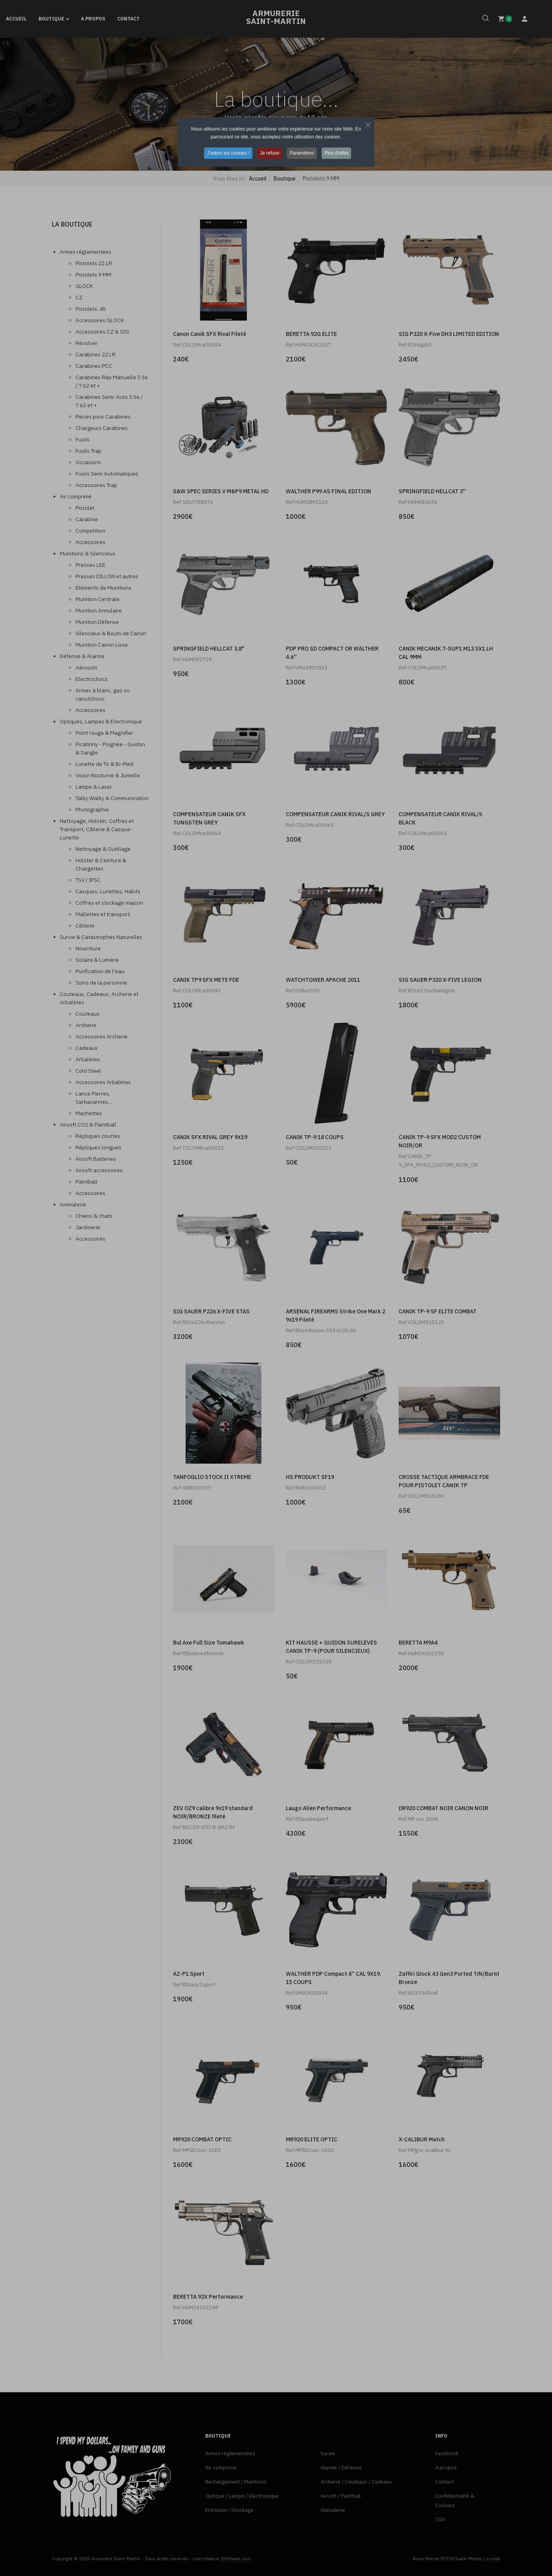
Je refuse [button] (269, 152)
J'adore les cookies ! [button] (227, 152)
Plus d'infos (338, 152)
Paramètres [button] (303, 152)
